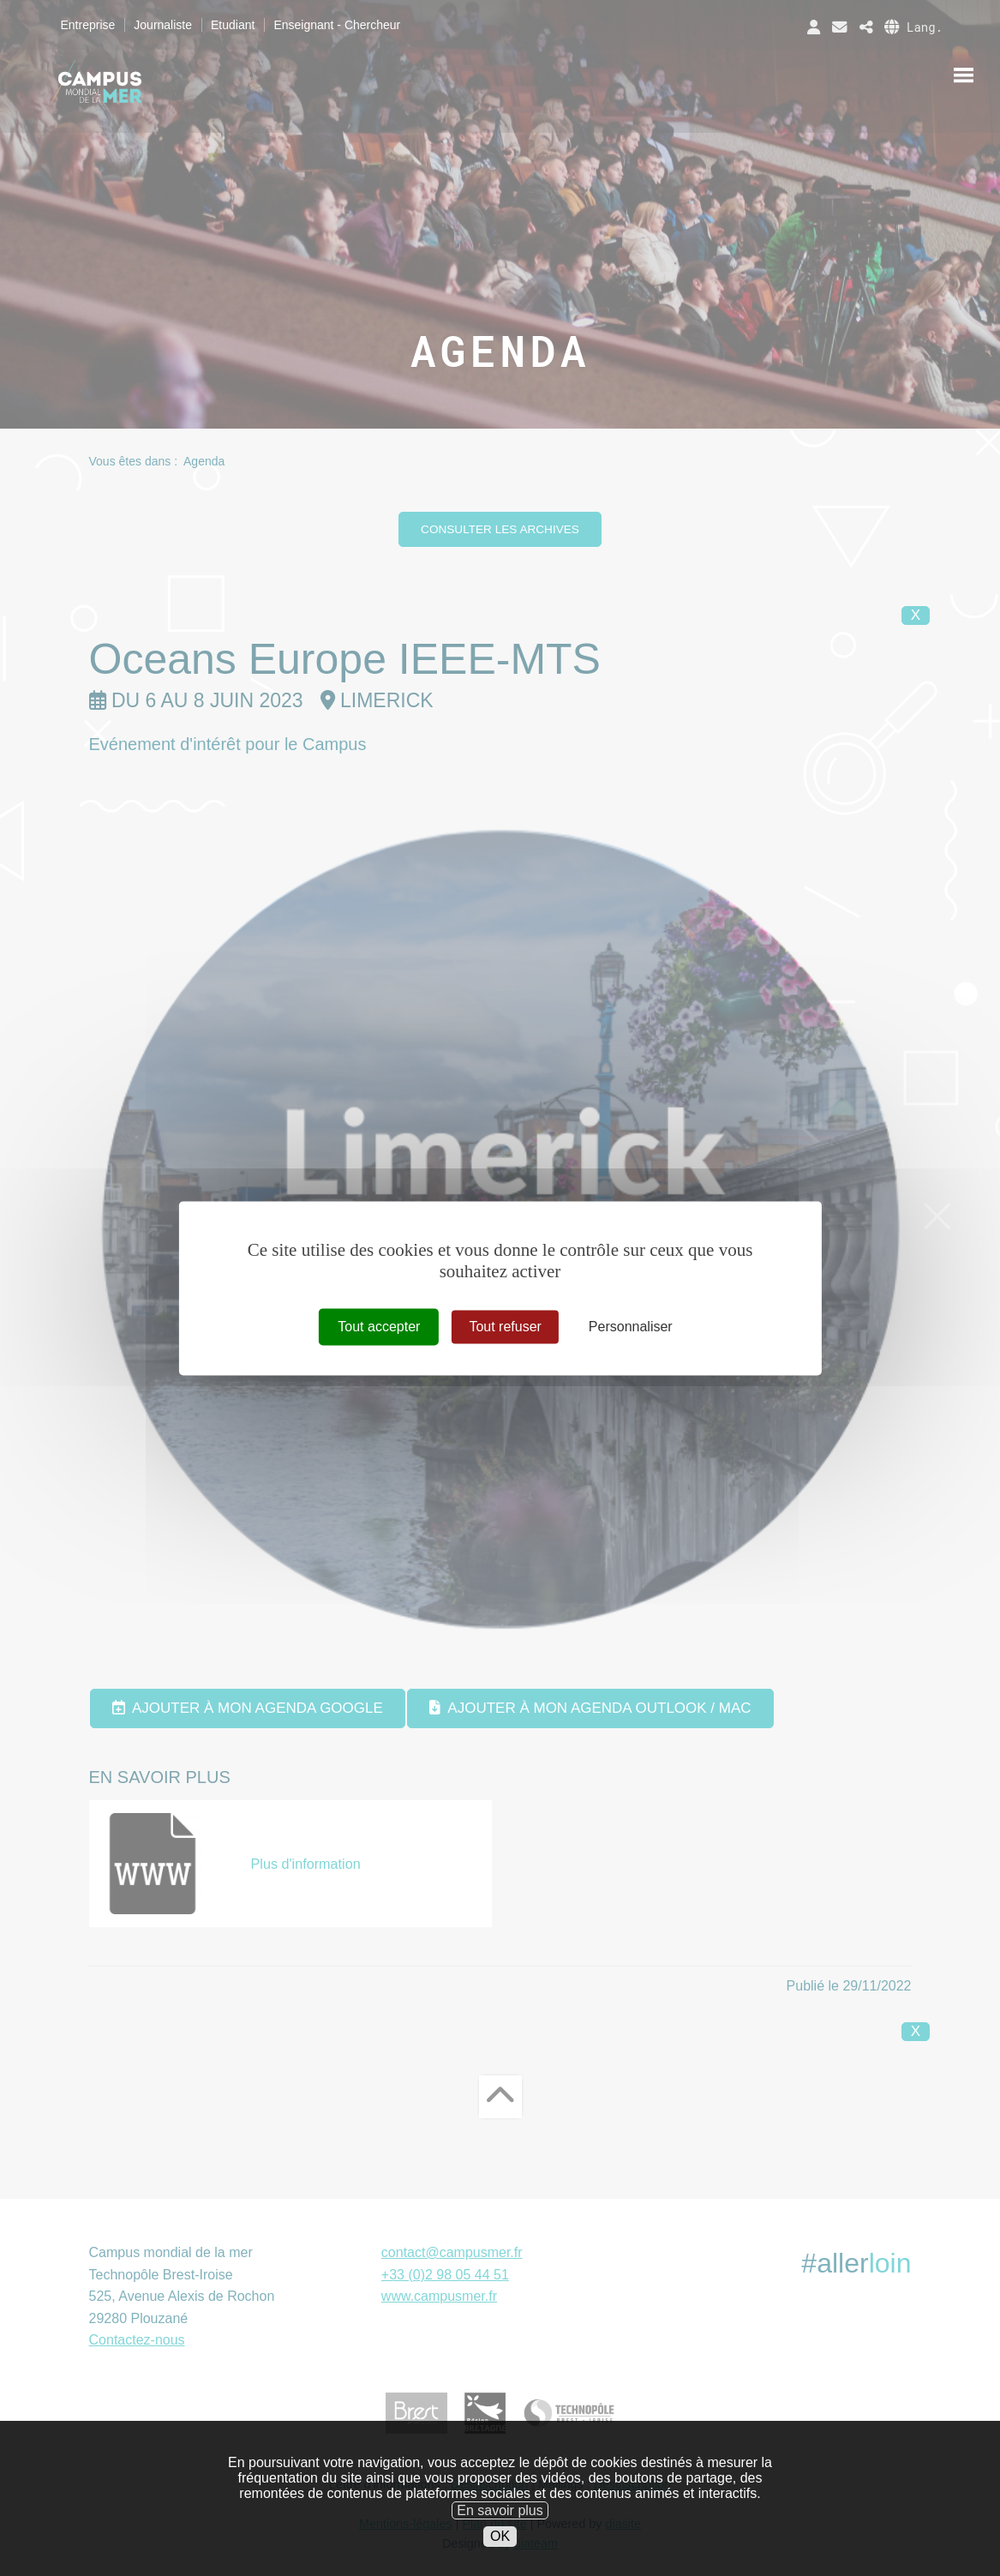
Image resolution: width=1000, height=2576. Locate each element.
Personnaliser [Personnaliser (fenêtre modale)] (631, 1326)
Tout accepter (379, 1326)
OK (500, 2560)
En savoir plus (500, 2533)
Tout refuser (505, 1326)
